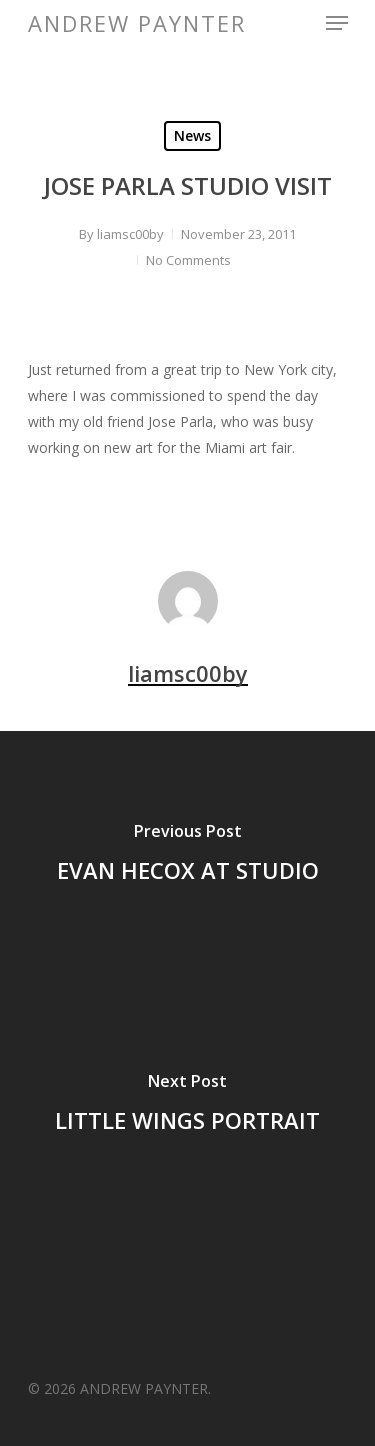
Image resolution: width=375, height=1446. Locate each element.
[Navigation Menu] (337, 23)
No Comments (188, 260)
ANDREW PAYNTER (137, 23)
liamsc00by (130, 234)
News (192, 135)
